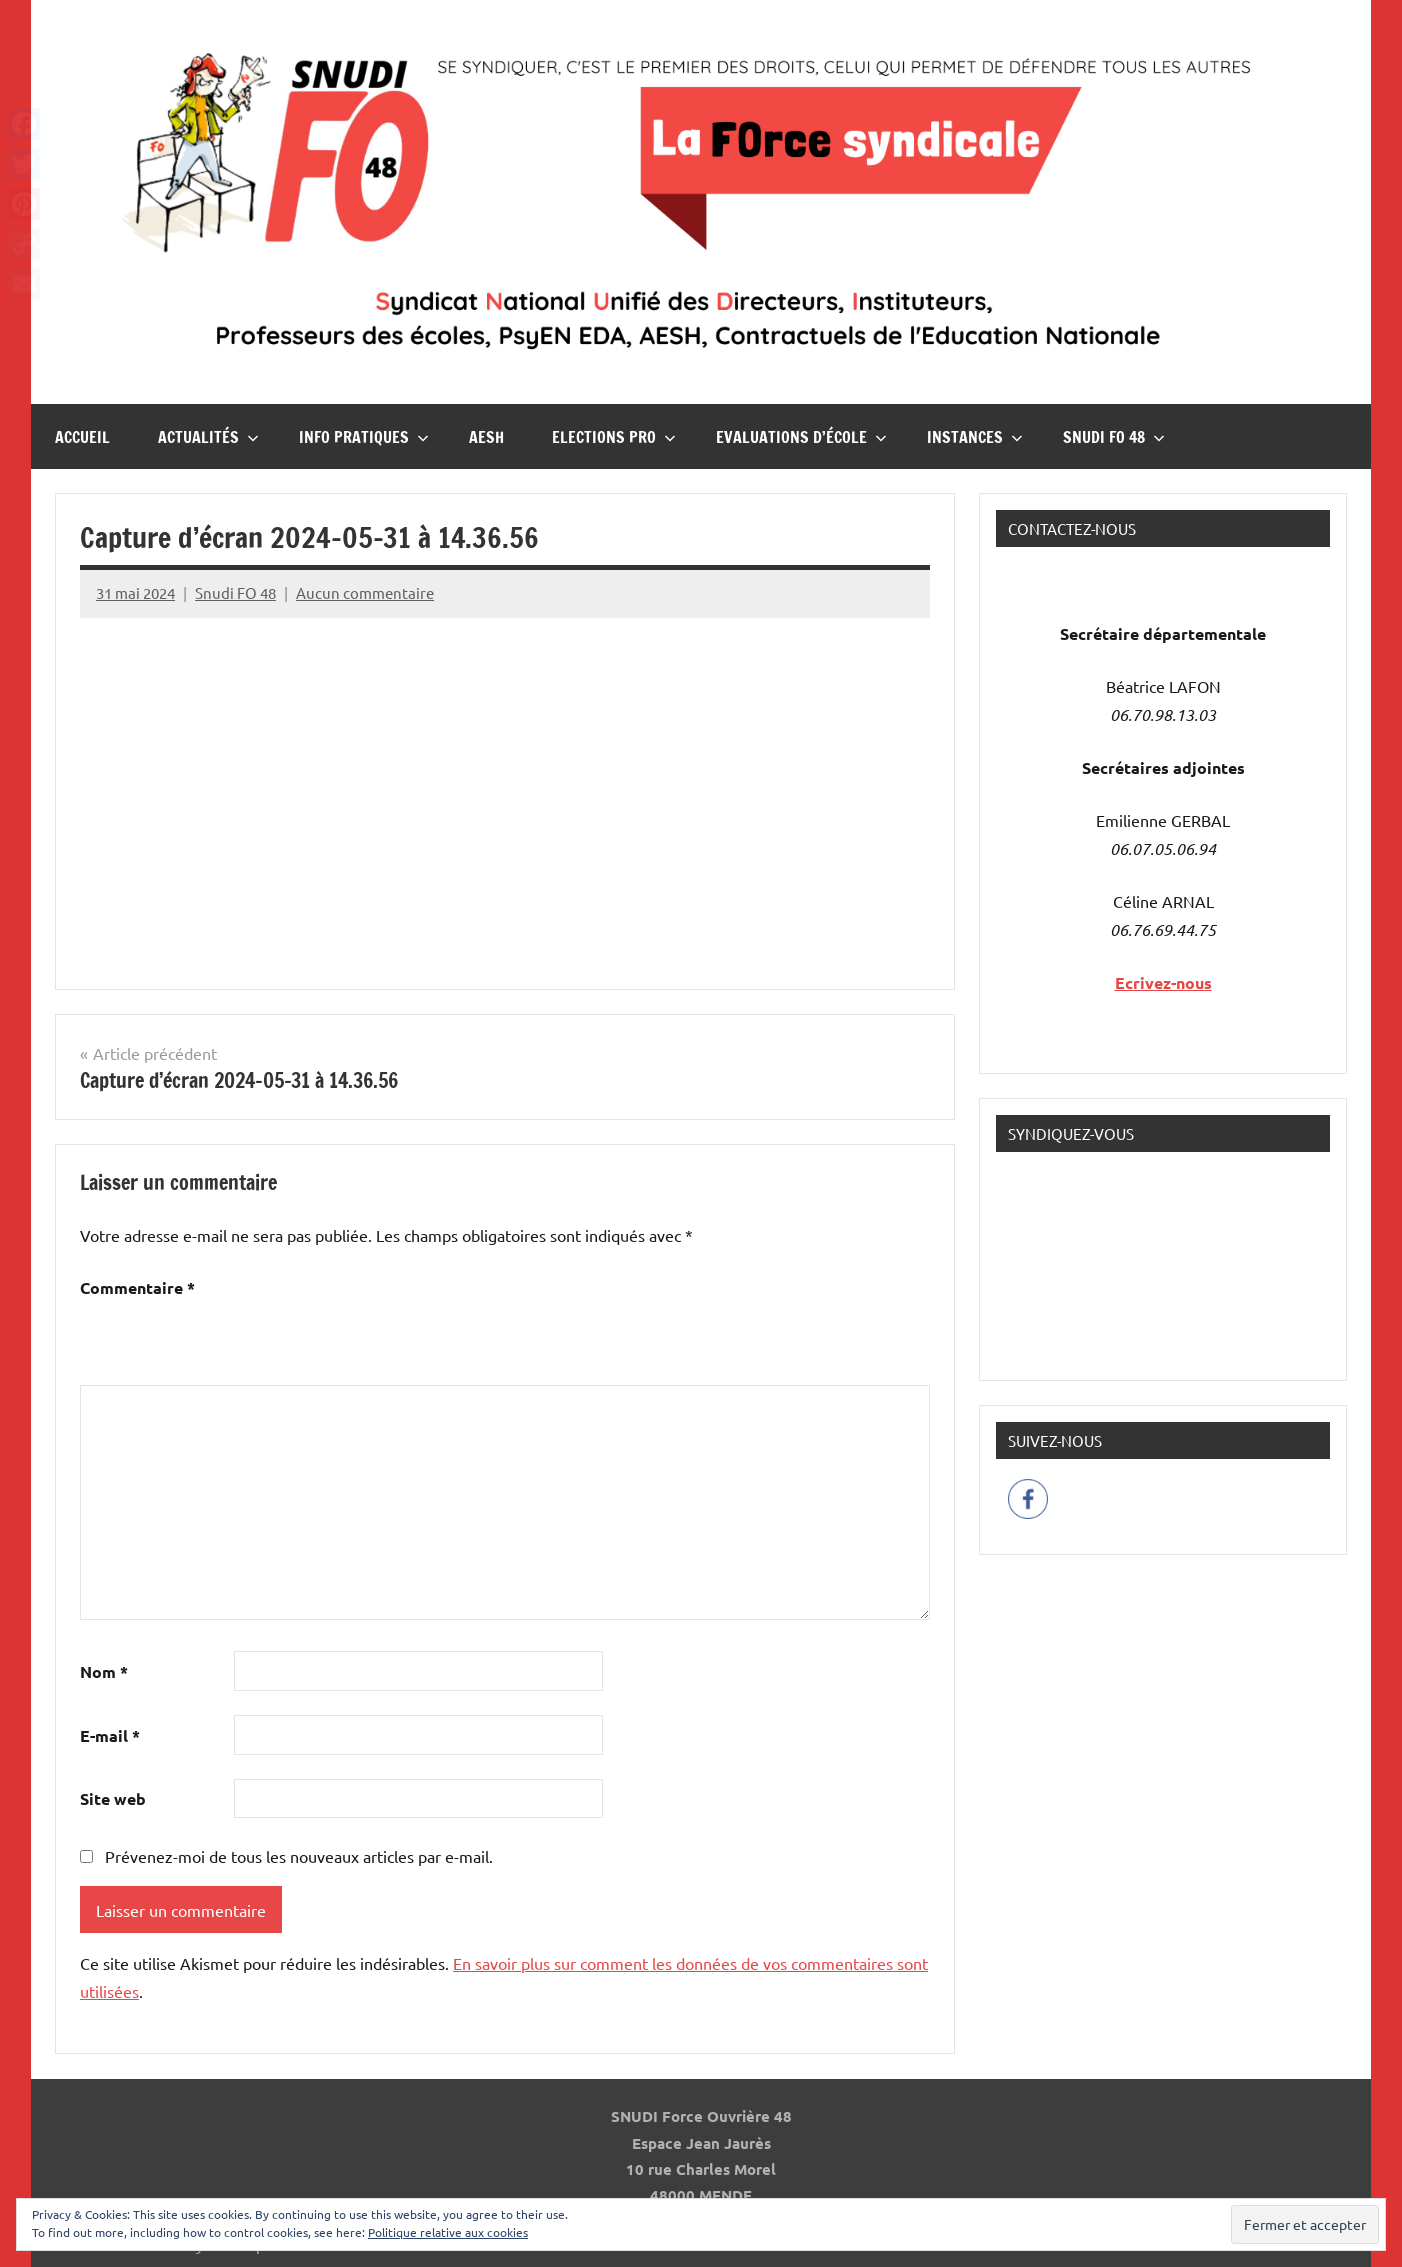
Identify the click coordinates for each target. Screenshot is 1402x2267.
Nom (104, 1671)
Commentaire (137, 1287)
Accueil (82, 437)
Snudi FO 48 (1114, 437)
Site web (113, 1798)
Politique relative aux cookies (448, 2232)
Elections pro (614, 437)
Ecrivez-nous (1163, 982)
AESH (486, 437)
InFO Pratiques (364, 437)
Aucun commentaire (365, 592)
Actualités (208, 437)
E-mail (110, 1735)
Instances (975, 437)
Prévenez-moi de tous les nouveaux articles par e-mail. (299, 1856)
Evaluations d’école (801, 437)
